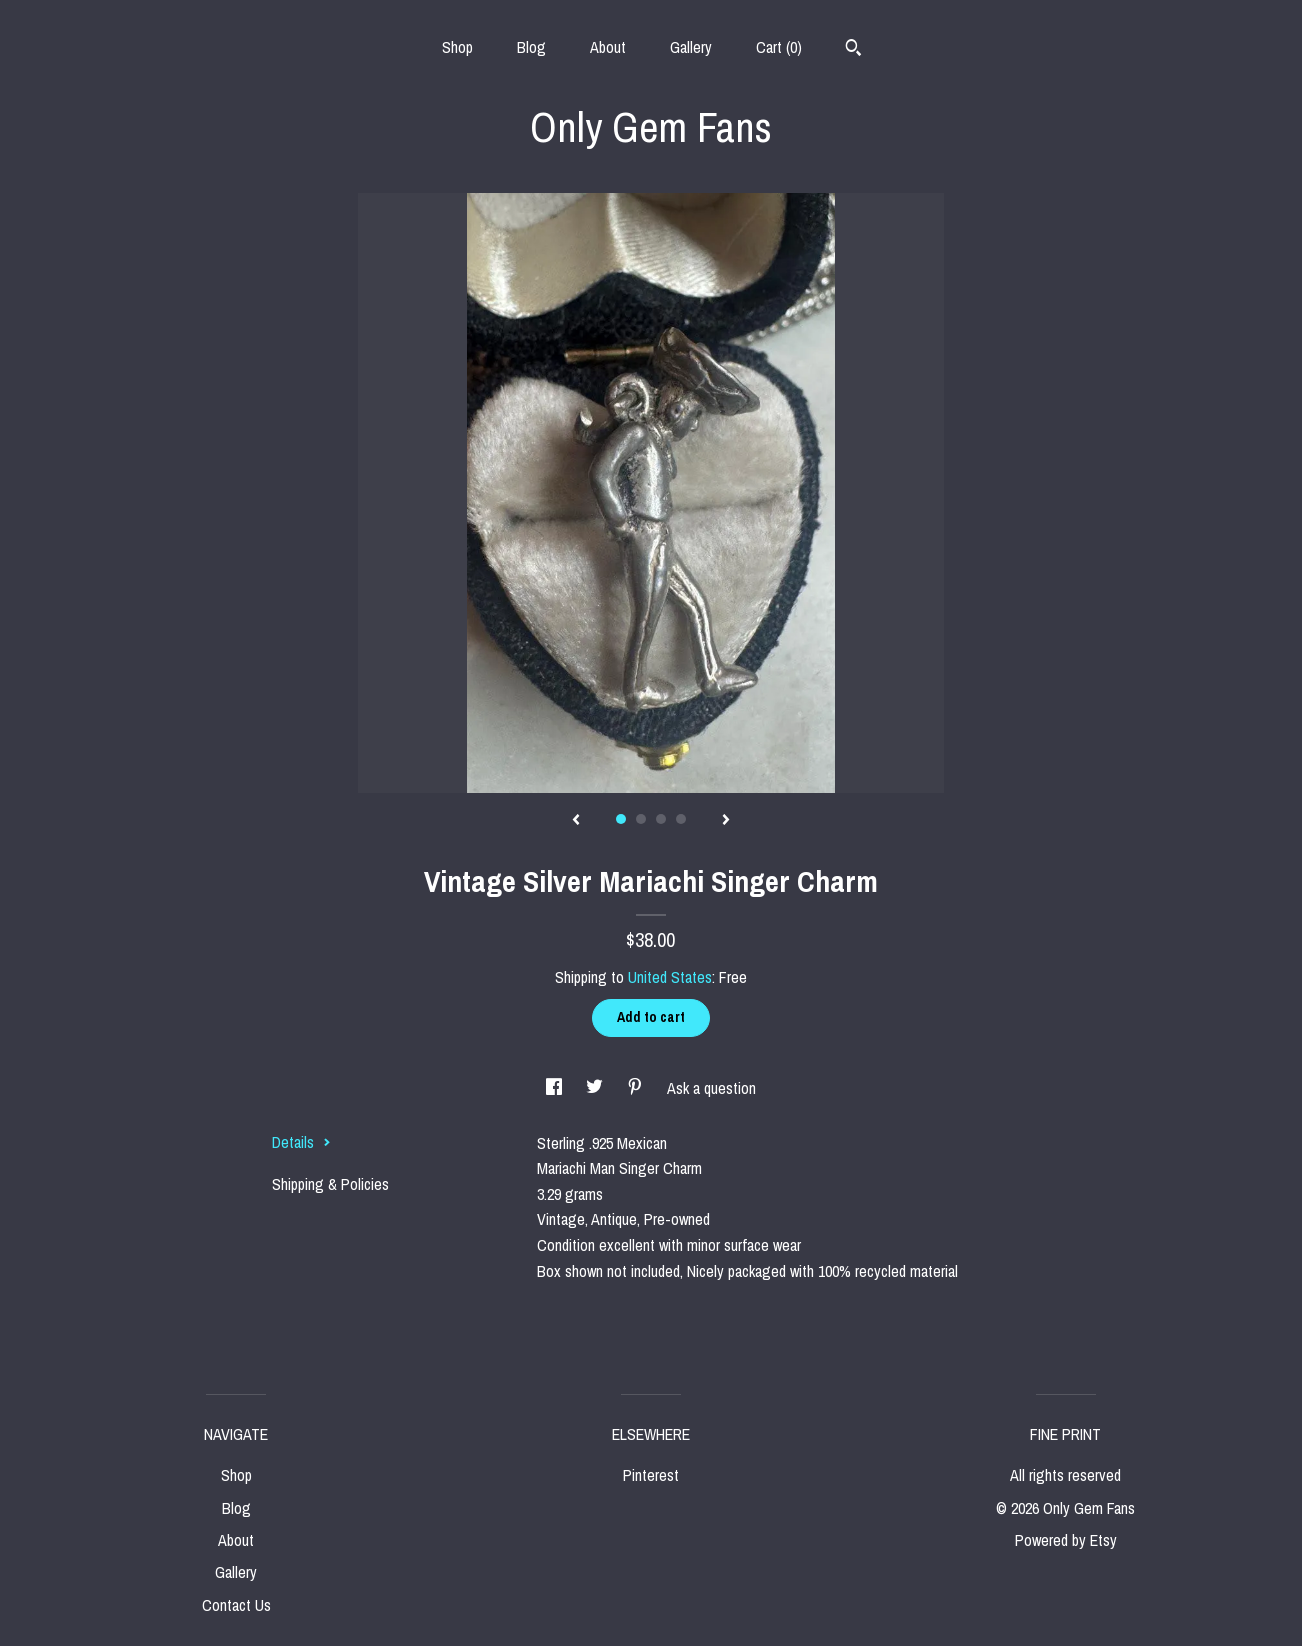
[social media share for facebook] (556, 1088)
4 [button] (681, 819)
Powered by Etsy (1066, 1540)
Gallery (691, 47)
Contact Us (236, 1605)
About (608, 47)
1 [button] (621, 819)
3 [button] (661, 819)
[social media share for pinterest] (637, 1088)
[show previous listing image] (576, 821)
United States (670, 977)
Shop (457, 47)
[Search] (853, 50)
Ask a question (711, 1088)
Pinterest (651, 1475)
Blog (531, 47)
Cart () (779, 47)
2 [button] (641, 819)
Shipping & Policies (330, 1184)
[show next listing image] (726, 821)
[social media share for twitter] (596, 1088)
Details (301, 1142)
